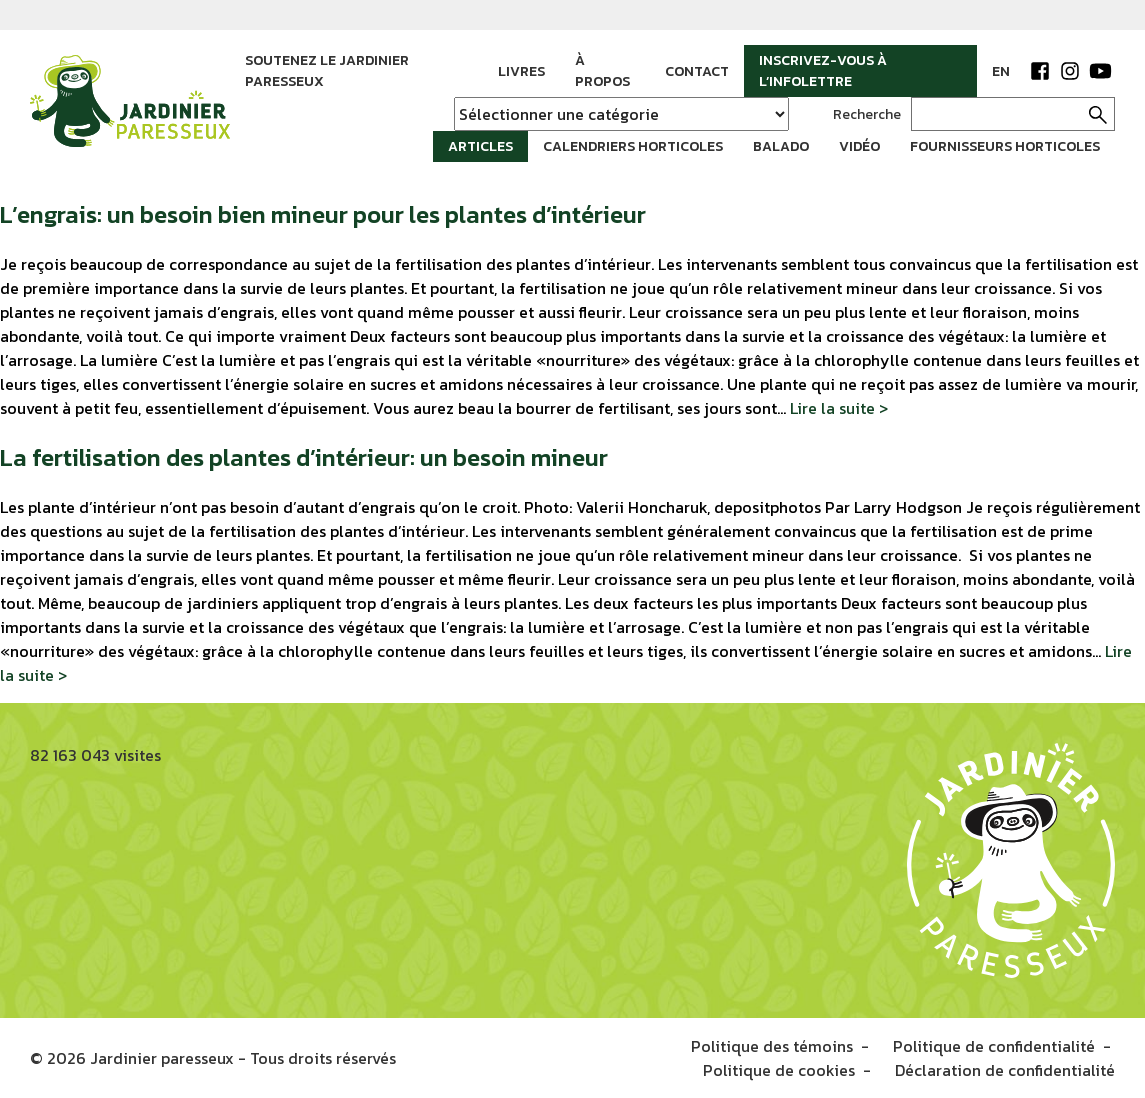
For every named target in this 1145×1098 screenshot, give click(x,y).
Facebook (1040, 71)
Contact (697, 71)
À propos (602, 71)
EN (1001, 71)
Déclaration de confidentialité (1005, 1070)
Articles (480, 146)
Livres (521, 71)
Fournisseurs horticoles (1005, 146)
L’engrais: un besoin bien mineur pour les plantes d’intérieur (323, 214)
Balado (781, 146)
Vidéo (859, 146)
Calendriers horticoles (633, 146)
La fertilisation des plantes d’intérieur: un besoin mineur (304, 457)
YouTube (1100, 71)
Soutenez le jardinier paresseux (327, 71)
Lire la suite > (839, 408)
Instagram (1070, 71)
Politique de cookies (779, 1070)
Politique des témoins (772, 1046)
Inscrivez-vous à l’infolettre (823, 71)
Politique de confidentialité (994, 1046)
